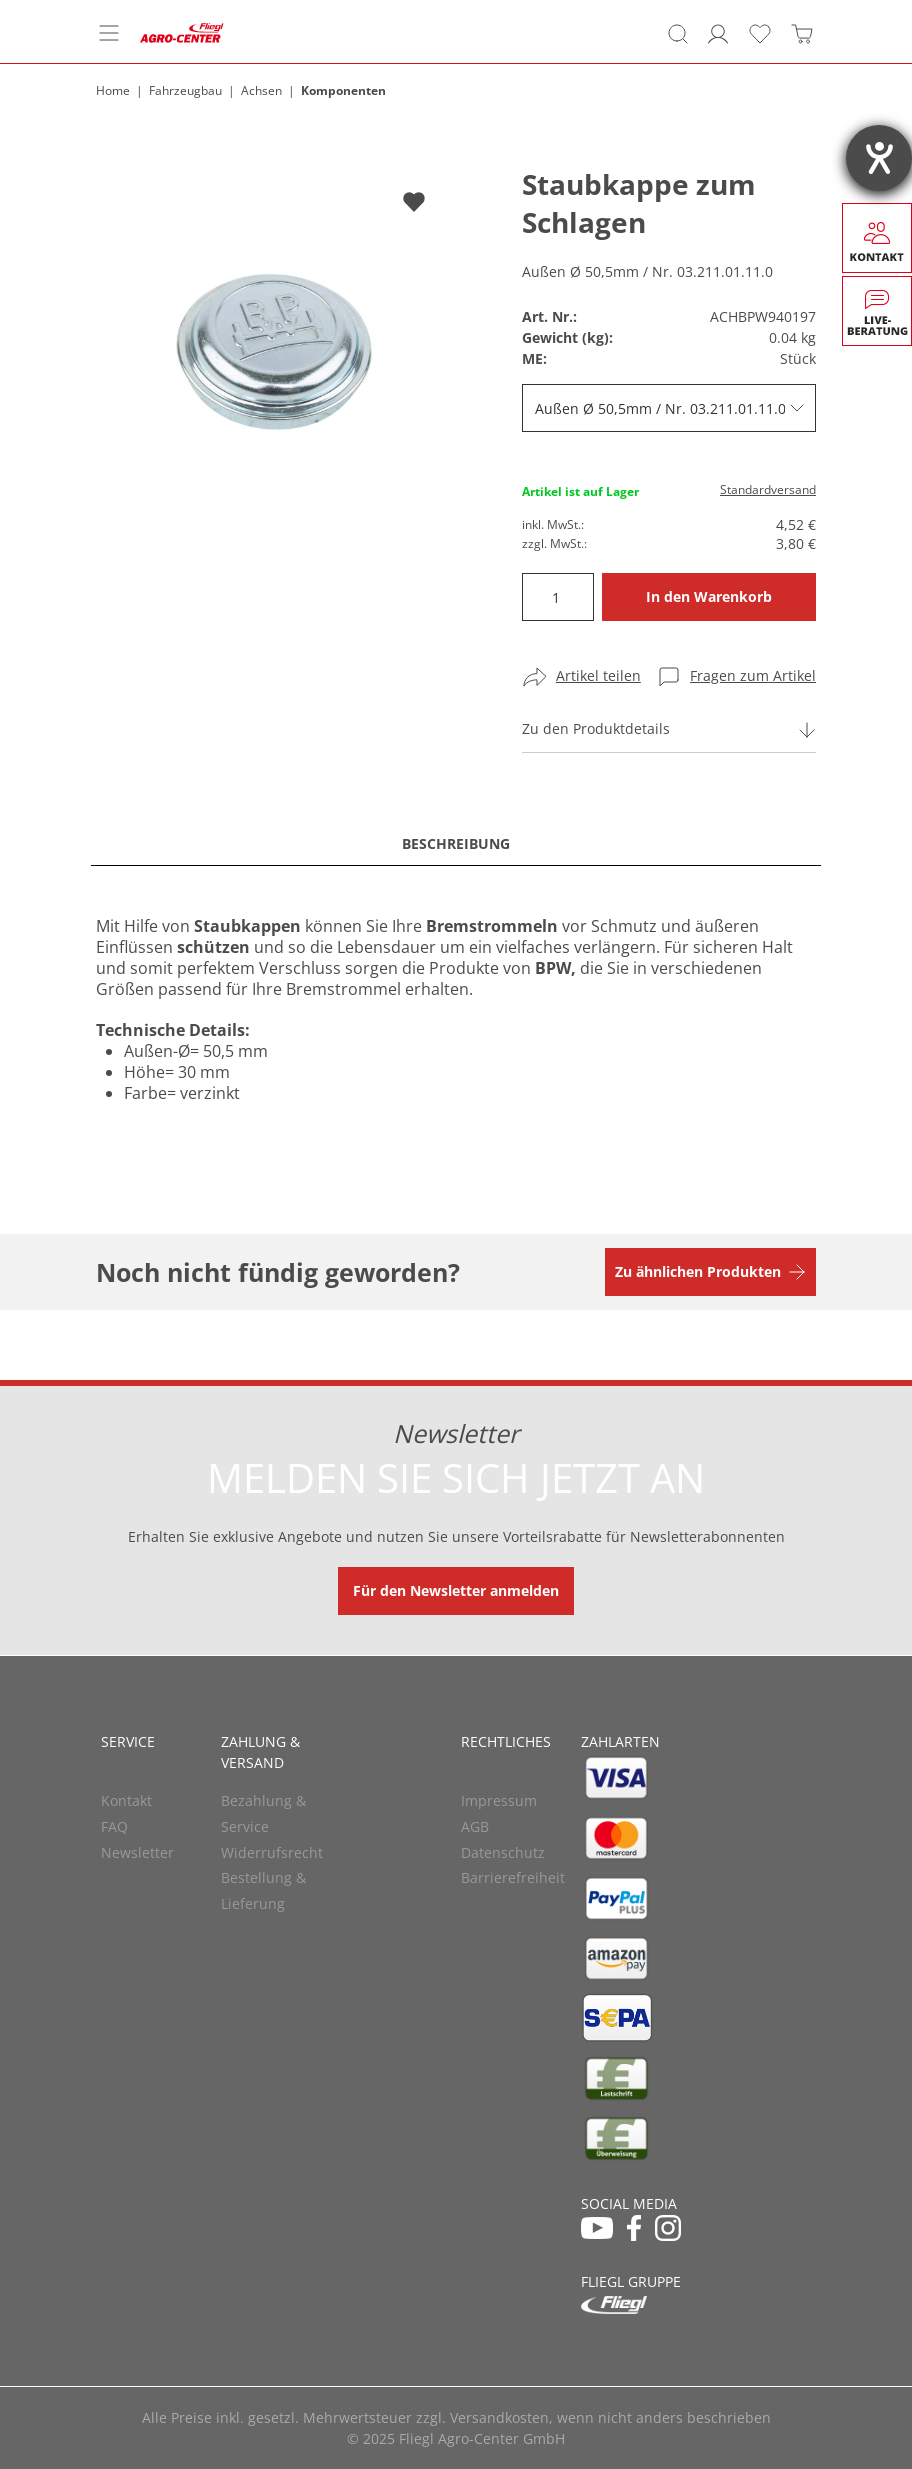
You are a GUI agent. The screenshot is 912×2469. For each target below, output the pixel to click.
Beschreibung (456, 843)
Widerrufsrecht (272, 1852)
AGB (475, 1826)
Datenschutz (503, 1852)
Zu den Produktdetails (596, 728)
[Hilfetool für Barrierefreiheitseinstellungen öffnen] (879, 158)
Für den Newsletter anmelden (456, 1590)
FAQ (114, 1826)
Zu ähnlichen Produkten (698, 1271)
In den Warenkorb (709, 596)
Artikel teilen (598, 675)
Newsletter (137, 1852)
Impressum (499, 1800)
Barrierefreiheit (513, 1877)
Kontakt (126, 1800)
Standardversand (768, 489)
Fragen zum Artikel (753, 675)
